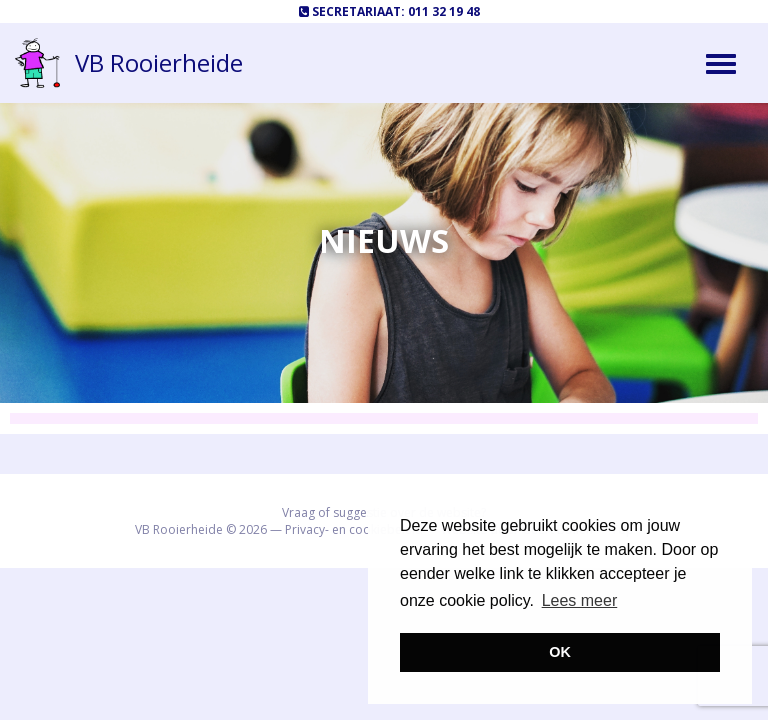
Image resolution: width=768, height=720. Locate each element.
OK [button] (560, 652)
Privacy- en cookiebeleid (354, 529)
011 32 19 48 (444, 11)
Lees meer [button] (580, 600)
